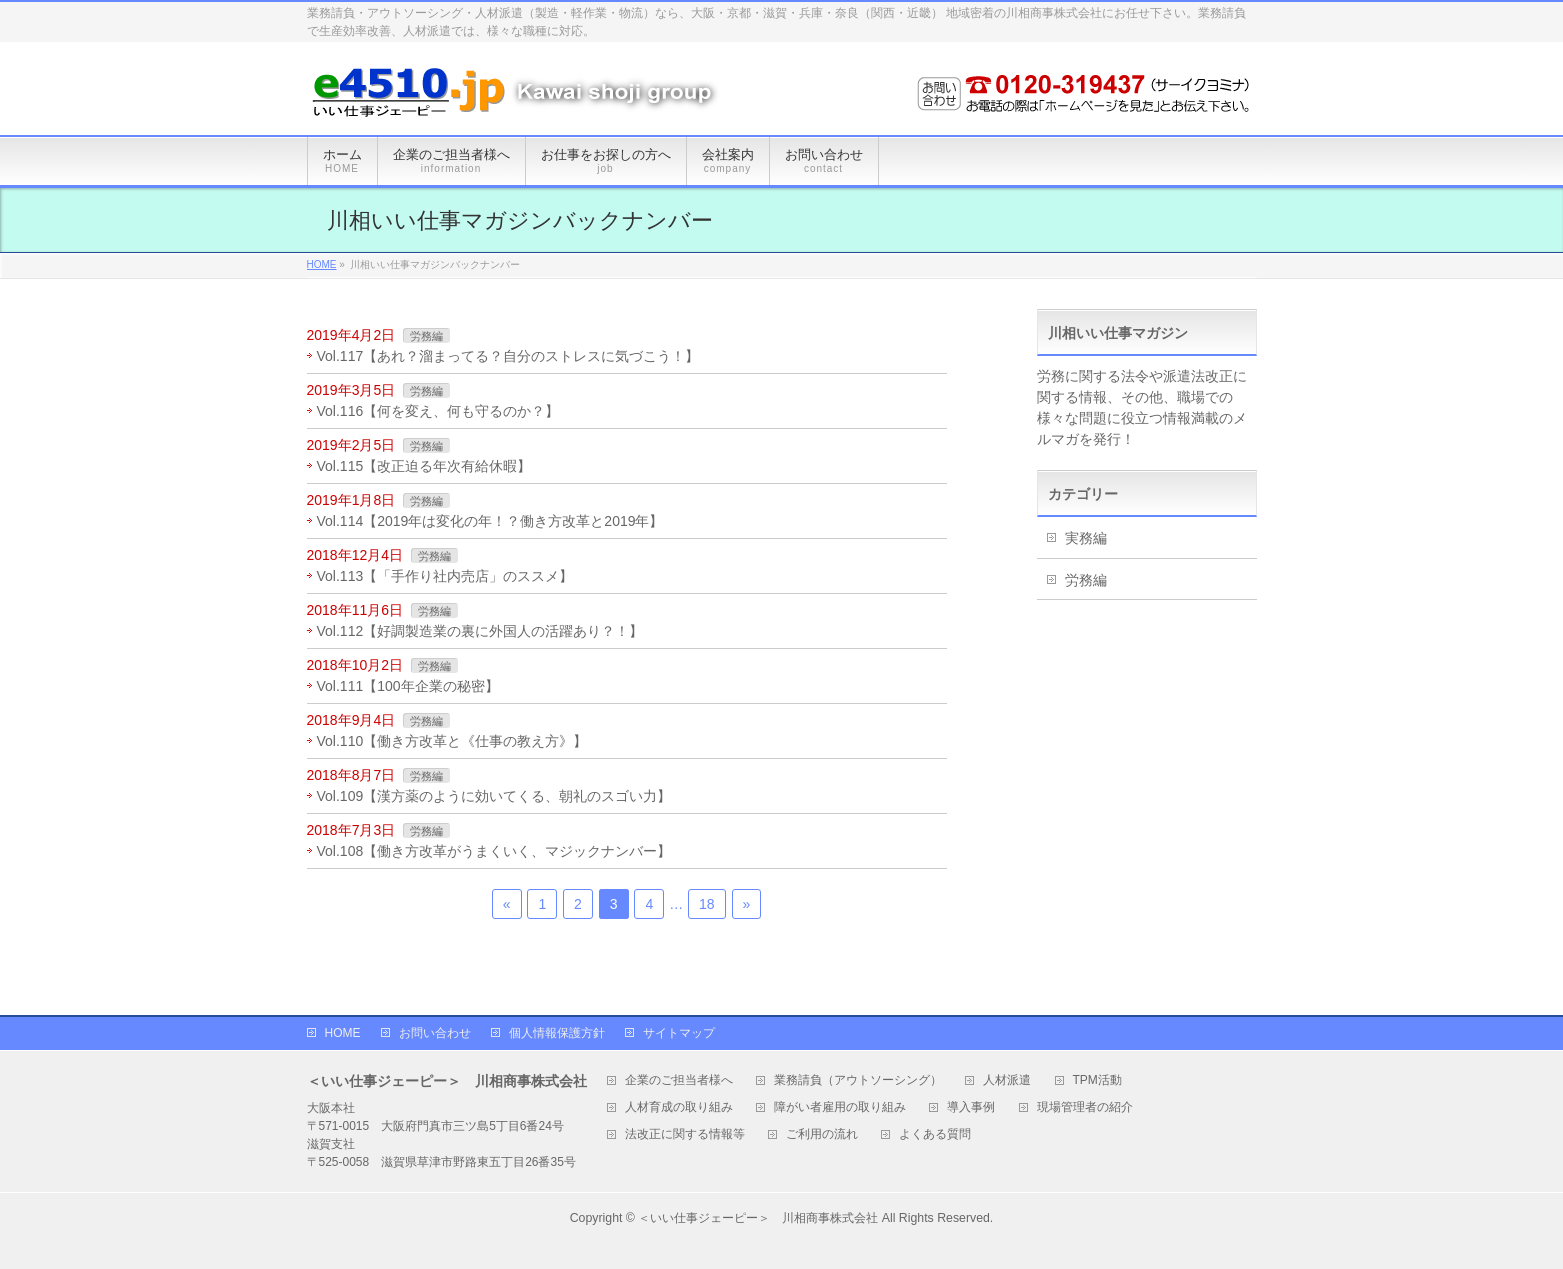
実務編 (1086, 538)
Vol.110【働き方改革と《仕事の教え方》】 (452, 741)
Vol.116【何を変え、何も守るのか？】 (438, 411)
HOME (343, 1033)
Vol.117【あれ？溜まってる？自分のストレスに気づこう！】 (508, 356)
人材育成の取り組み (679, 1107)
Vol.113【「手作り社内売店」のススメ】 (445, 576)
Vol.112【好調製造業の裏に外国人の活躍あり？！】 (480, 631)
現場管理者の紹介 (1085, 1107)
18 (707, 904)
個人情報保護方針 (557, 1033)
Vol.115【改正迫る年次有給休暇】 (424, 466)
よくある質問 (935, 1134)
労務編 (426, 336)
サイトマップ (679, 1033)
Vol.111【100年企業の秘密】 (408, 686)
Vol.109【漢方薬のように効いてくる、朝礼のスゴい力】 (494, 796)
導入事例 (971, 1107)
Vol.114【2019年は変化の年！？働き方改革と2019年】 (490, 521)
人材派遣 (1007, 1080)
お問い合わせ (435, 1033)
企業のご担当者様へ (679, 1080)
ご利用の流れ (822, 1134)
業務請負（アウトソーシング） (858, 1080)
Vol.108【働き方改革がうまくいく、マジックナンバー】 (494, 851)
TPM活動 (1097, 1080)
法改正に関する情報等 (685, 1134)
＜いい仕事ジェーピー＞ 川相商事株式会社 (758, 1218)
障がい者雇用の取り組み (840, 1107)
